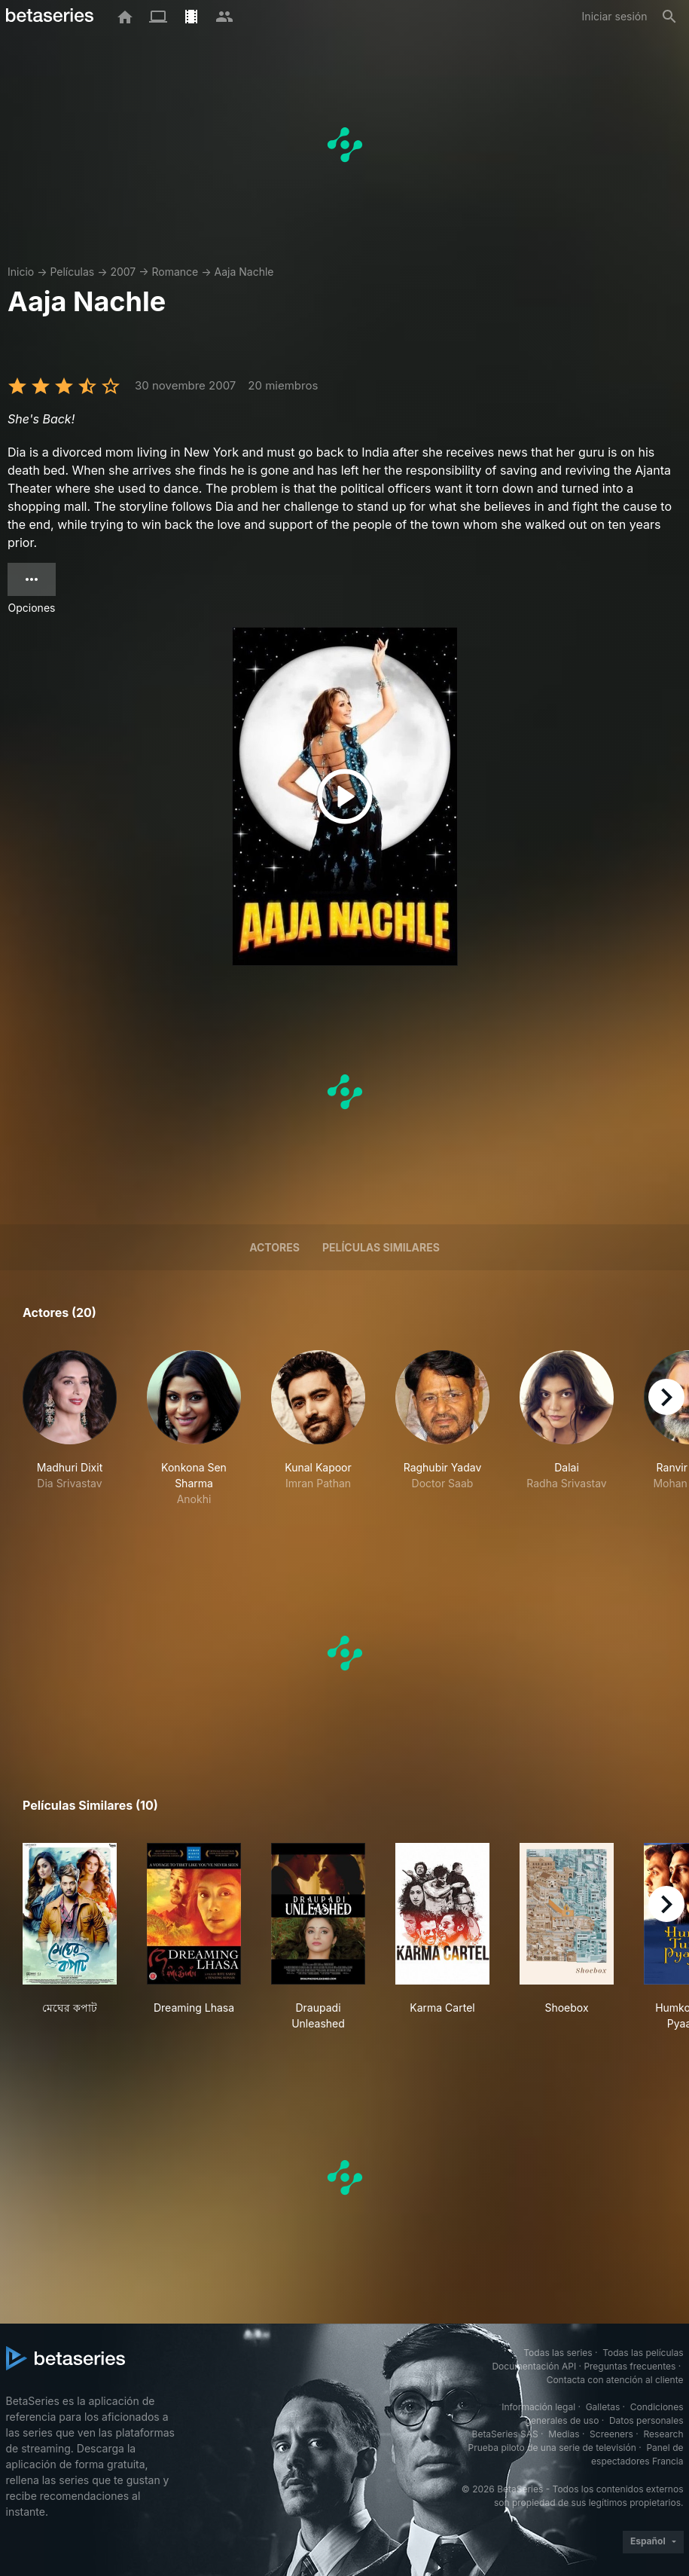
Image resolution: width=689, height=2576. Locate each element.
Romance (175, 271)
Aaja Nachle (244, 271)
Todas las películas (642, 2352)
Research (664, 2434)
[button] (70, 1428)
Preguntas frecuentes (629, 2366)
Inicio (21, 271)
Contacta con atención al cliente (615, 2379)
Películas (72, 271)
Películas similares (381, 1247)
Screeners (611, 2434)
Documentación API (534, 2366)
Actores (274, 1247)
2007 (123, 271)
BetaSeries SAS (505, 2434)
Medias (563, 2434)
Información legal (538, 2407)
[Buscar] (669, 16)
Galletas (603, 2407)
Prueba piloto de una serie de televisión (552, 2447)
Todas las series (557, 2352)
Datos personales (646, 2420)
